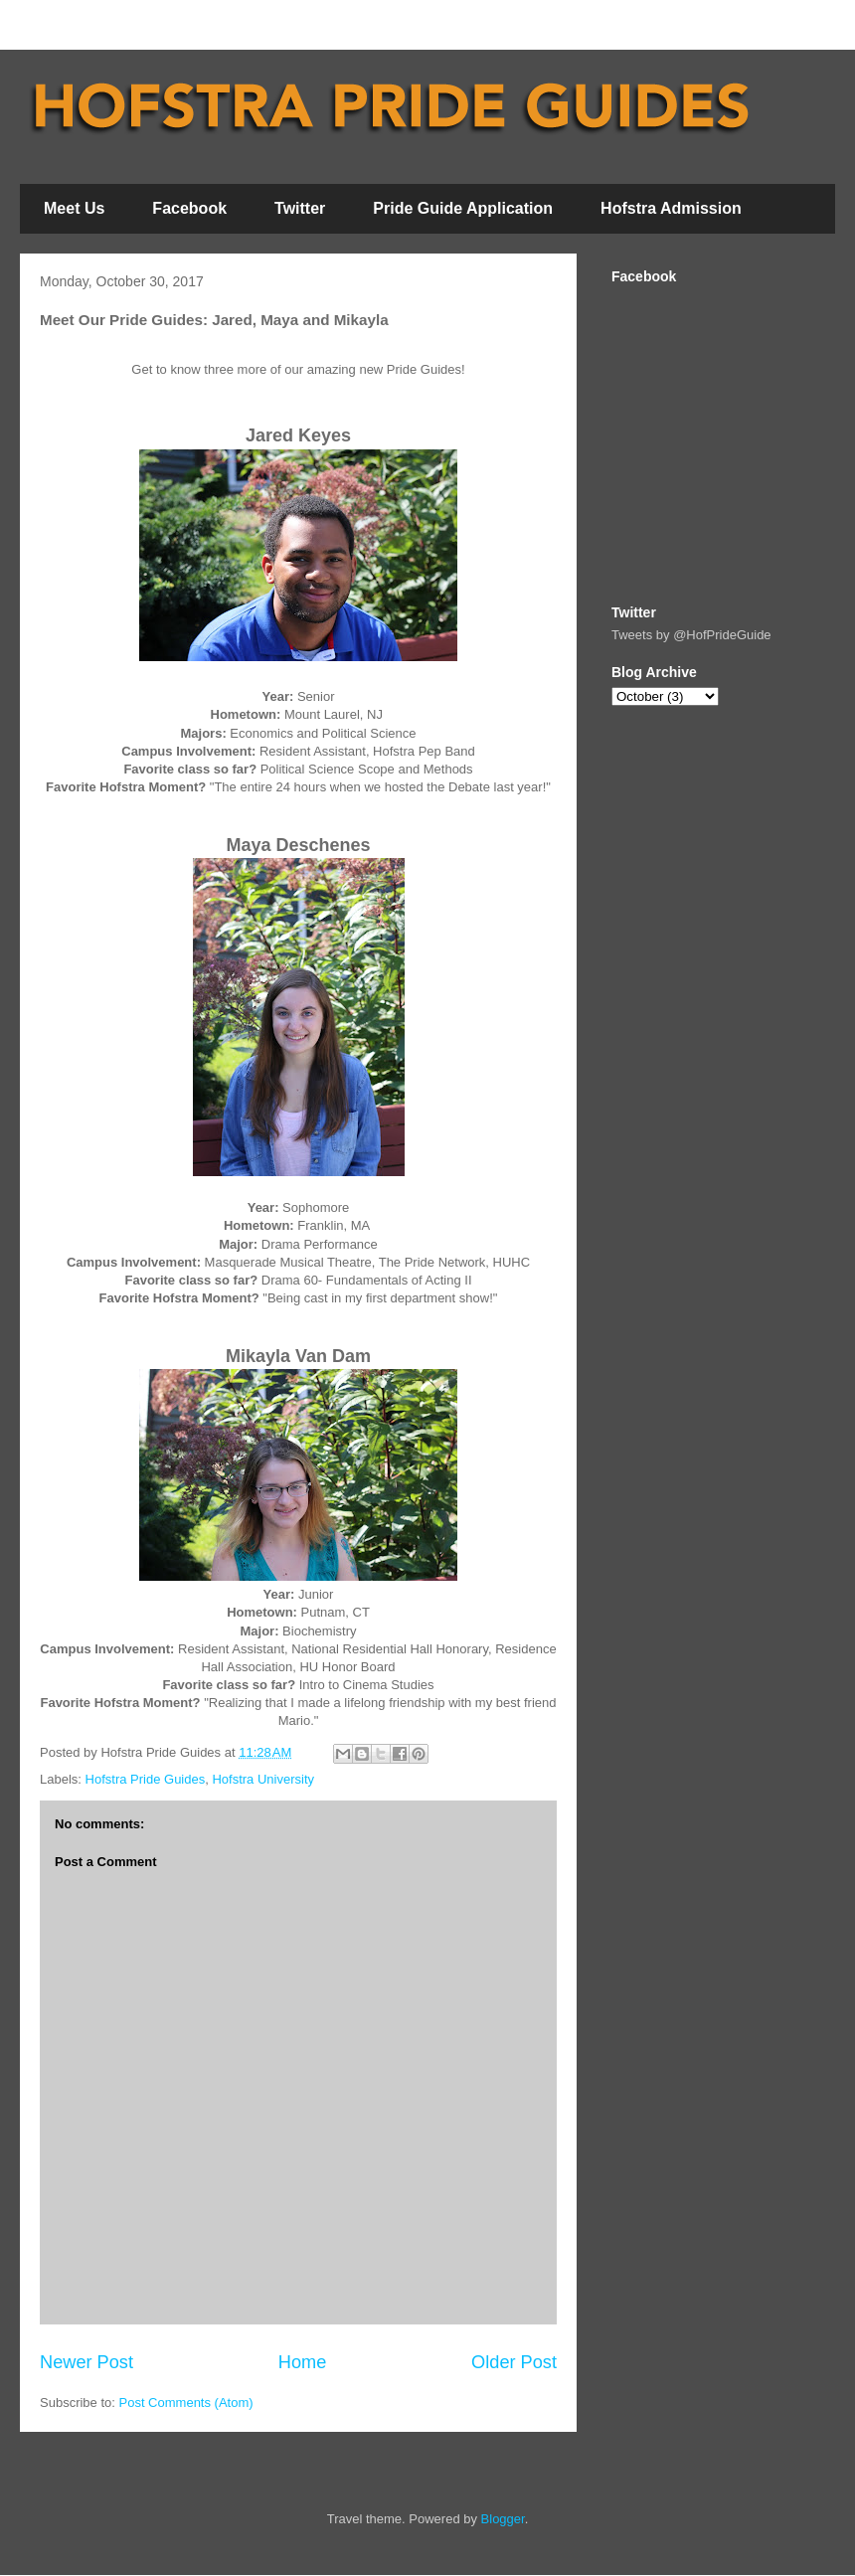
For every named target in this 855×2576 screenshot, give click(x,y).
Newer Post (86, 2362)
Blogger (503, 2518)
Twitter (299, 208)
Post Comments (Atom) (186, 2402)
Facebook (189, 208)
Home (302, 2362)
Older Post (514, 2362)
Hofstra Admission (671, 208)
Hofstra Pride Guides (146, 1779)
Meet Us (74, 208)
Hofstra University (263, 1779)
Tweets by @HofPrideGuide (691, 634)
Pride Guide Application (463, 208)
